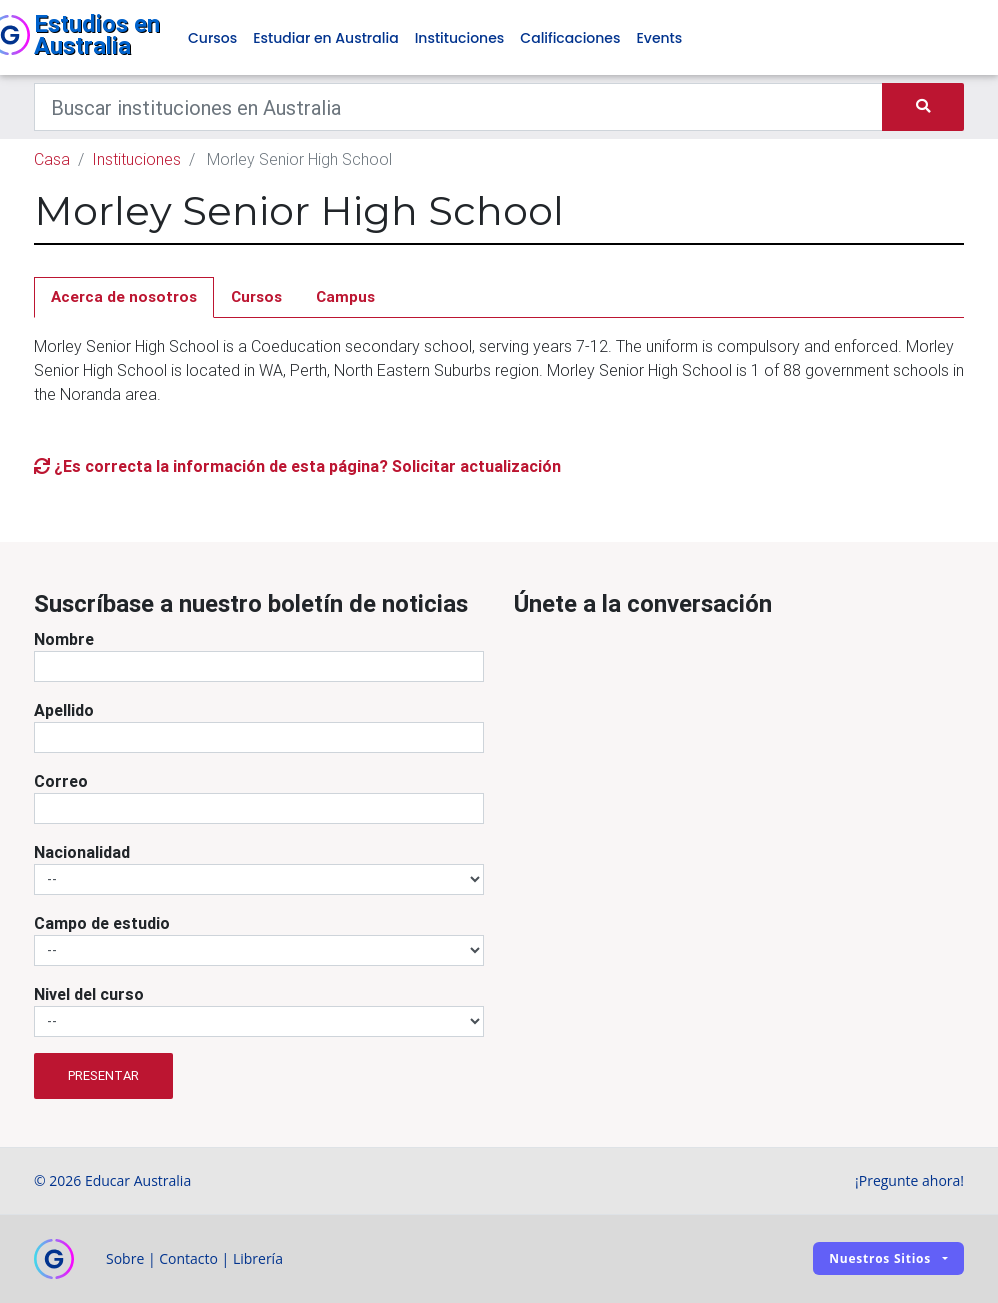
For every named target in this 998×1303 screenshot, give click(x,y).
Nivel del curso (89, 994)
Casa (52, 159)
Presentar (103, 1075)
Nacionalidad (82, 852)
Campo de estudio (102, 923)
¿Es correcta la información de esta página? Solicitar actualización (297, 466)
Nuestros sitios (880, 1258)
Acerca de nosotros (124, 296)
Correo (61, 781)
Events (659, 38)
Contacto (188, 1258)
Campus (345, 296)
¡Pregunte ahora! (909, 1180)
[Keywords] (458, 107)
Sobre (125, 1258)
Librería (258, 1258)
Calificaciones (570, 38)
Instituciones (460, 38)
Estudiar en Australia (325, 38)
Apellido (64, 710)
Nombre (64, 639)
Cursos (212, 38)
